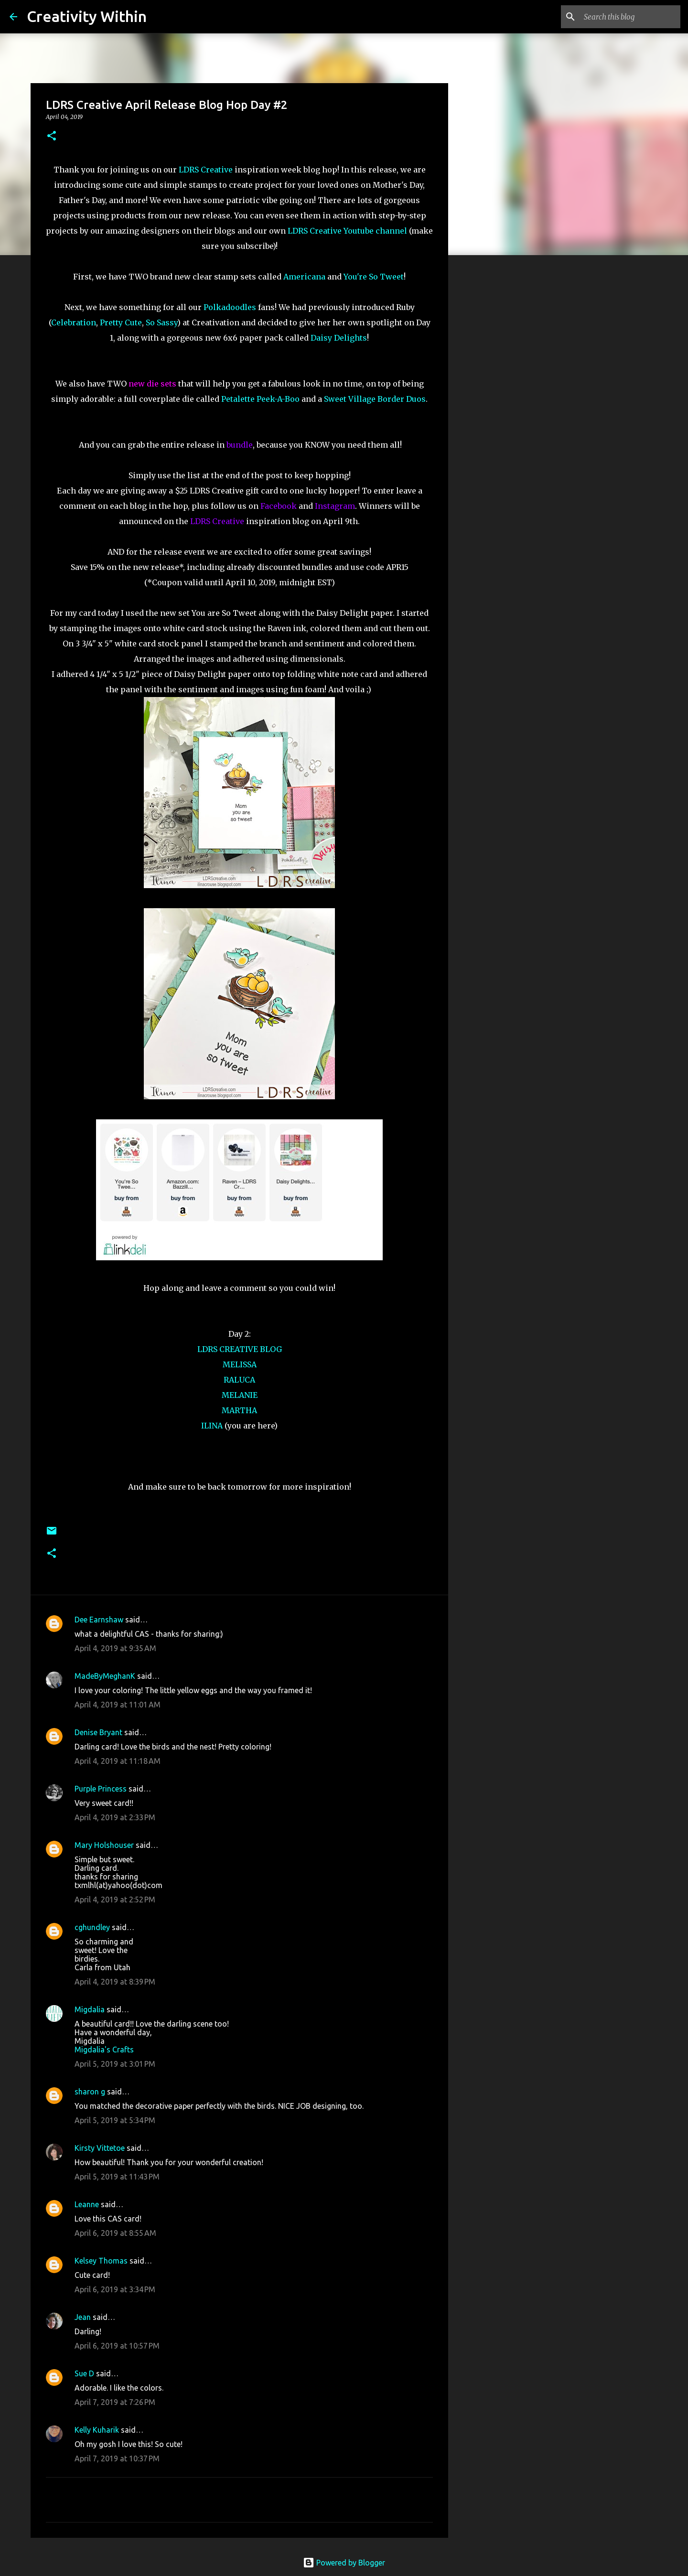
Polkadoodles (230, 307)
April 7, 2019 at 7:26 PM (115, 2402)
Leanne (87, 2204)
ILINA (212, 1425)
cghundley (92, 1927)
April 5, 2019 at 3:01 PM (115, 2064)
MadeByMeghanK (105, 1676)
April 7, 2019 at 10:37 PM (117, 2458)
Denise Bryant (98, 1732)
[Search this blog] (630, 16)
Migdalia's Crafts (104, 2049)
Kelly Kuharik (97, 2430)
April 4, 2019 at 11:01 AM (118, 1704)
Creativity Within (87, 16)
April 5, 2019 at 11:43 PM (117, 2176)
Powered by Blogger (344, 2562)
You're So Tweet (374, 276)
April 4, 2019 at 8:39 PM (115, 1981)
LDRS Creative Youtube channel (347, 231)
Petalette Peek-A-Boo (260, 399)
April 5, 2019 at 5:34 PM (115, 2120)
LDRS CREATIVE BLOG (239, 1349)
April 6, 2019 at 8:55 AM (115, 2233)
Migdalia (90, 2009)
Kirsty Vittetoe (100, 2148)
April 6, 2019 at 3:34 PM (115, 2289)
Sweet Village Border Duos (375, 399)
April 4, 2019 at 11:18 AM (118, 1761)
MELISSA (240, 1364)
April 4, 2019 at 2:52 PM (115, 1899)
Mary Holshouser (104, 1845)
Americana (304, 276)
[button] (51, 136)
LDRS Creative (206, 169)
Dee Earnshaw (99, 1619)
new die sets (152, 383)
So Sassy (161, 322)
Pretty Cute (121, 322)
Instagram (335, 506)
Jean (83, 2317)
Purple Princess (101, 1788)
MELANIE (240, 1395)
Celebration (73, 322)
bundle (239, 445)
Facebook (278, 506)
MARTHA (239, 1410)
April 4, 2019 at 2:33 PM (115, 1817)
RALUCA (239, 1380)
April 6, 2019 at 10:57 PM (117, 2345)
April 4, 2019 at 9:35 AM (115, 1648)
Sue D (84, 2373)
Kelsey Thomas (101, 2260)
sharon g (90, 2091)
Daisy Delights (339, 338)
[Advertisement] (496, 412)
